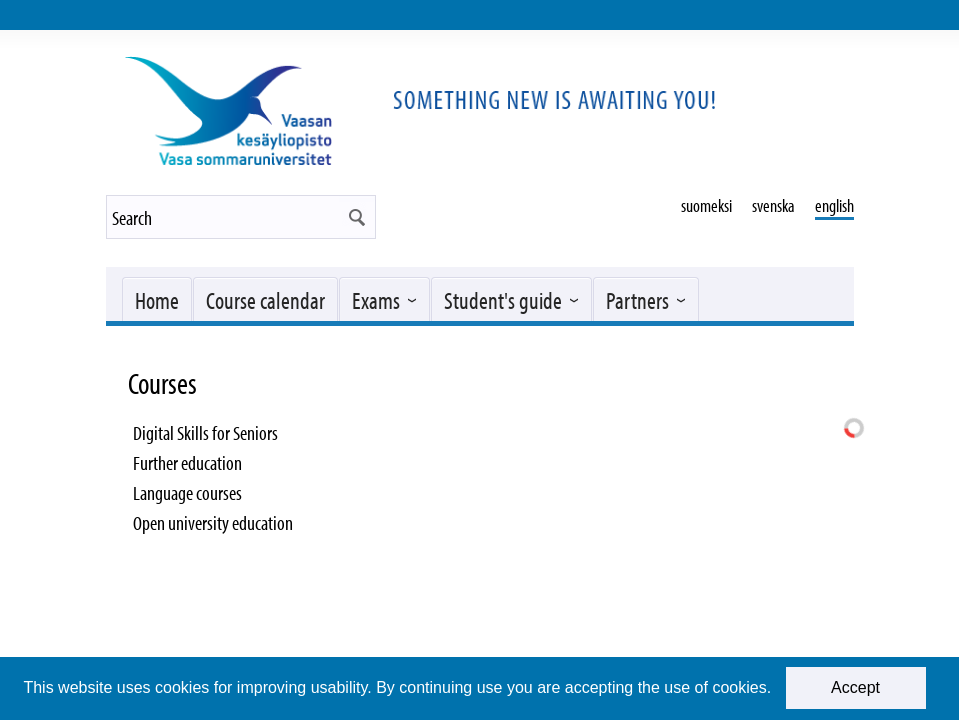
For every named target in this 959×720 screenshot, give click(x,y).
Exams (376, 300)
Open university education (213, 522)
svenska (773, 205)
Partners (637, 300)
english (834, 205)
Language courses (187, 492)
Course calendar (265, 300)
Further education (187, 462)
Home (157, 300)
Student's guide (503, 300)
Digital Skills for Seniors (205, 432)
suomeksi (706, 205)
